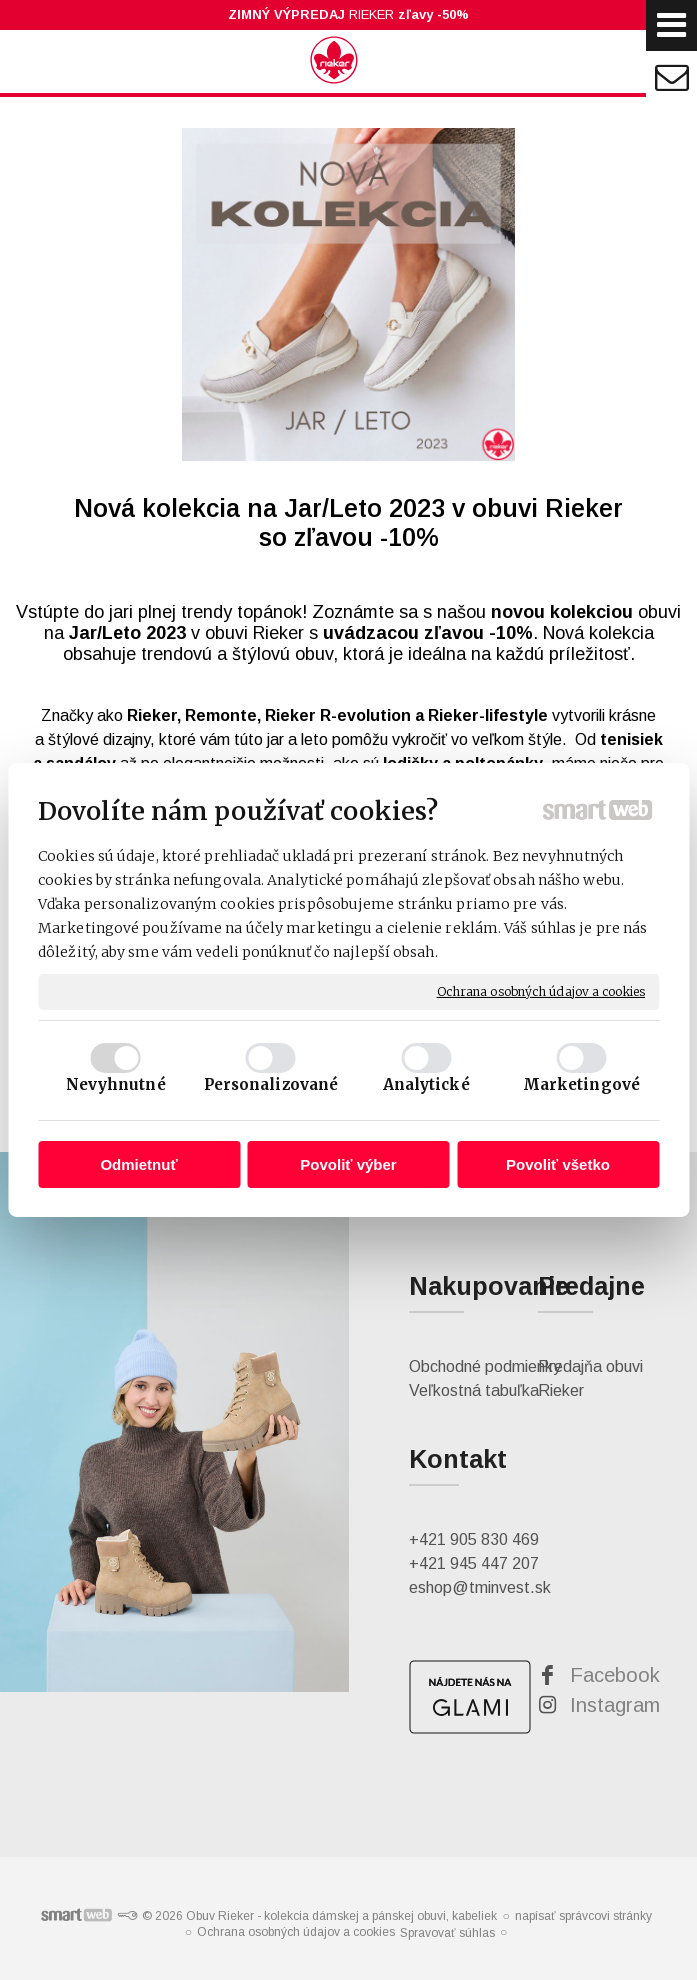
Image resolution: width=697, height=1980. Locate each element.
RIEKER (348, 14)
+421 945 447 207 (474, 1563)
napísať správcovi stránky (583, 1916)
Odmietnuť (138, 1164)
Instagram (615, 1705)
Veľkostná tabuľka (474, 1390)
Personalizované (271, 1084)
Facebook (615, 1675)
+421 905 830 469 (474, 1539)
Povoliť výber (348, 1164)
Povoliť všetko (558, 1164)
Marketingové (581, 1084)
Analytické (426, 1084)
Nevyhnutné (116, 1084)
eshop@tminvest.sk (480, 1587)
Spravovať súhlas (447, 1933)
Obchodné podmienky (485, 1366)
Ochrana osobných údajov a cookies (541, 991)
